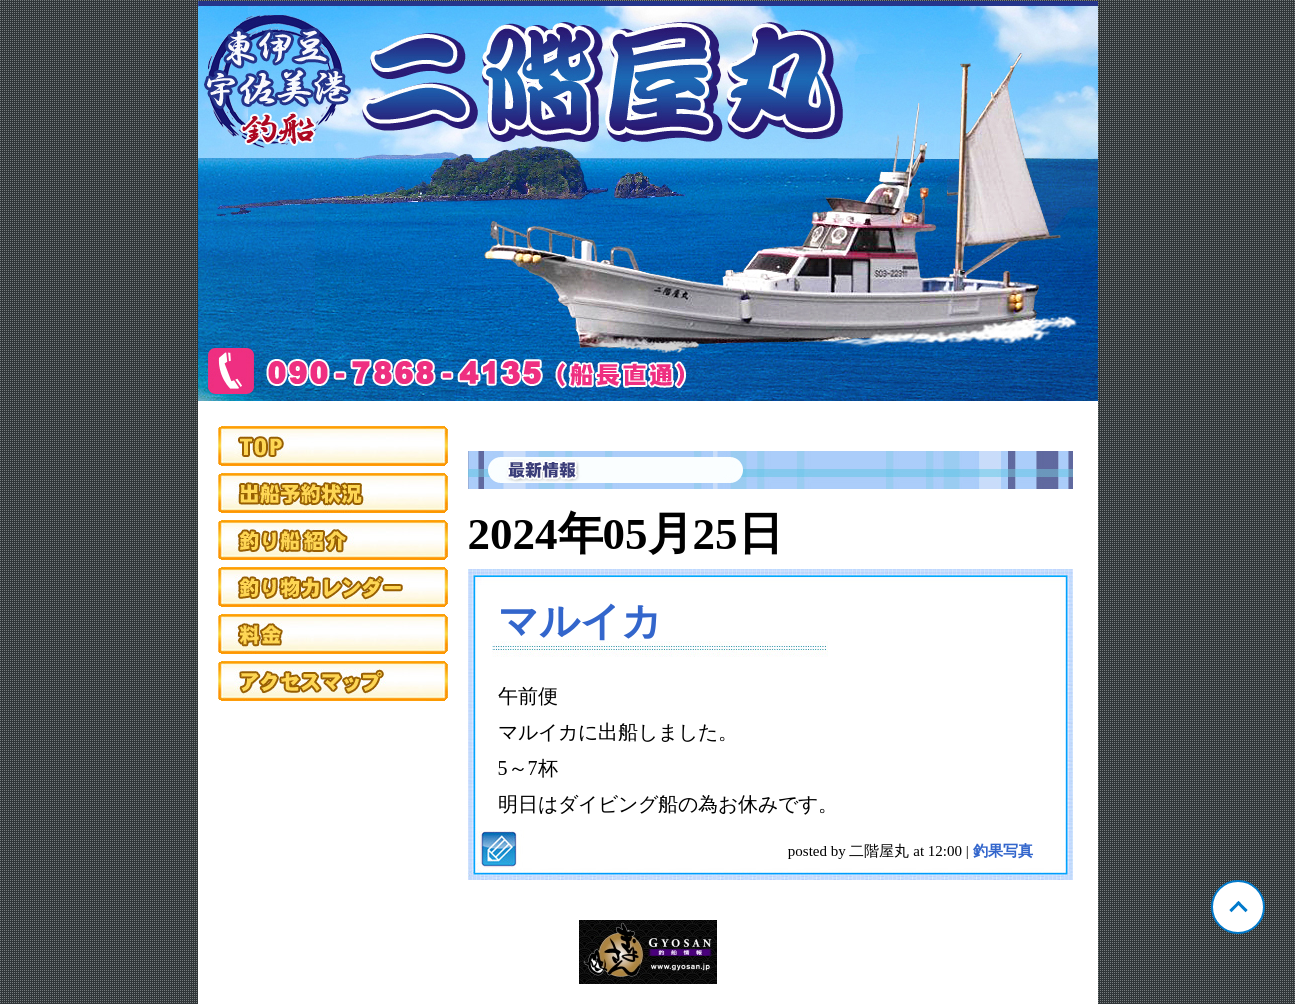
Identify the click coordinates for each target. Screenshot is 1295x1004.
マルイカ (580, 621)
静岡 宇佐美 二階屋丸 (648, 201)
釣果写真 (1003, 851)
